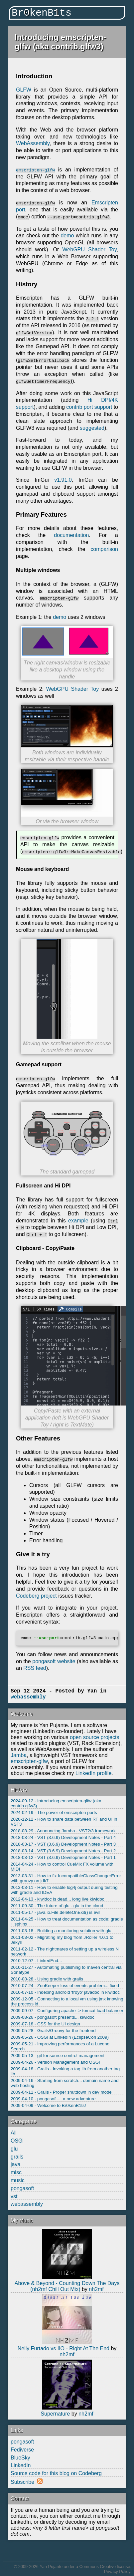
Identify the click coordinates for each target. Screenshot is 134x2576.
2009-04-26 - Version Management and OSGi (55, 2061)
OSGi (17, 2140)
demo (67, 235)
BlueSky (20, 2457)
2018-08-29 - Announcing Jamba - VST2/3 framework (63, 1830)
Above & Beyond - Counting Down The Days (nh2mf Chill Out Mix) (67, 2286)
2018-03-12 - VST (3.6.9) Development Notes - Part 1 (63, 1857)
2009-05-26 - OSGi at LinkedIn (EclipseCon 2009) (60, 2036)
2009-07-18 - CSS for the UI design (45, 2023)
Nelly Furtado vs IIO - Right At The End (63, 2348)
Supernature (55, 2413)
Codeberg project (36, 1595)
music (18, 2180)
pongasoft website (53, 1661)
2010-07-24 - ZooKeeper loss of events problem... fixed (65, 1985)
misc (16, 2172)
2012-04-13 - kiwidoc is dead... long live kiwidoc (57, 1898)
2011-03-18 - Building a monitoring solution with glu (61, 1930)
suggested (92, 427)
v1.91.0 (62, 480)
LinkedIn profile (93, 1773)
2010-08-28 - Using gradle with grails (47, 1978)
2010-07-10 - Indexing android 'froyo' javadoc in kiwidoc (65, 1991)
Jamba (19, 1755)
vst (14, 2195)
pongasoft (22, 2187)
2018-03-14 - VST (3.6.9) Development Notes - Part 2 (63, 1850)
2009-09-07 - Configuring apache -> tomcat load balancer (67, 2010)
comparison (104, 549)
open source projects (94, 1737)
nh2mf (96, 2289)
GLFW (23, 90)
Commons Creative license (104, 2565)
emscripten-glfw (29, 1761)
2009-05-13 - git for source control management (57, 2055)
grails (17, 2156)
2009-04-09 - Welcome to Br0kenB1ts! (48, 2105)
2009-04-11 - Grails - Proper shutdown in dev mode (61, 2091)
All (14, 2132)
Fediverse (22, 2449)
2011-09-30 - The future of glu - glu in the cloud (57, 1905)
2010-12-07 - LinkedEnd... (36, 1960)
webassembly (27, 2203)
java (15, 2164)
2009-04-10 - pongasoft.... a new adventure (53, 2098)
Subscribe (22, 2481)
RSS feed (34, 1668)
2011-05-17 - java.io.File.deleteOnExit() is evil (55, 1912)
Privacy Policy (117, 2570)
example (78, 1220)
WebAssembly (33, 143)
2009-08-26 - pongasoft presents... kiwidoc (52, 2016)
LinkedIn (21, 2465)
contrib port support (89, 407)
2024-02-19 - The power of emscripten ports (54, 1812)
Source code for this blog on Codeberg (56, 2473)
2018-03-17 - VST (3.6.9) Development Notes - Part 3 (63, 1843)
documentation (71, 535)
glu (14, 2148)
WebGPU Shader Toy (90, 249)
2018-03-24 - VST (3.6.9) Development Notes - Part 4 (63, 1837)
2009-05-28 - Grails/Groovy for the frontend (53, 2030)
